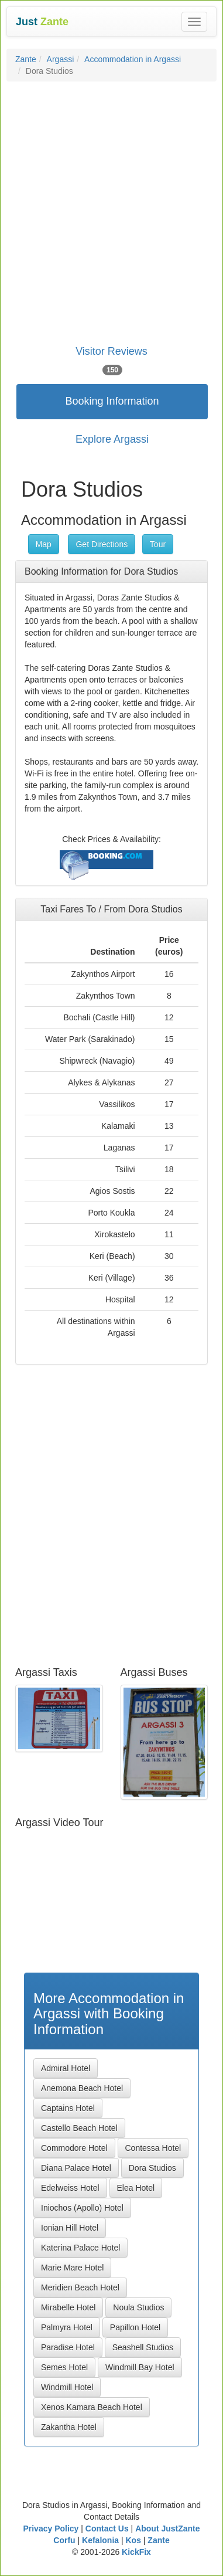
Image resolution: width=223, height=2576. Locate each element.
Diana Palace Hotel (76, 2168)
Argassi (60, 59)
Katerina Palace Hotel (80, 2247)
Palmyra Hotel (66, 2327)
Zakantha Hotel (69, 2427)
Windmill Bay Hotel (139, 2367)
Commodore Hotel (74, 2148)
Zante (25, 59)
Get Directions (102, 544)
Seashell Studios (142, 2347)
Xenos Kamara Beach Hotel (91, 2407)
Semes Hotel (64, 2367)
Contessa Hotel (153, 2148)
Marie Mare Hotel (72, 2267)
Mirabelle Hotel (68, 2307)
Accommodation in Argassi (132, 59)
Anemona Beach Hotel (82, 2088)
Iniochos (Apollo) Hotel (82, 2207)
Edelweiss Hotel (70, 2188)
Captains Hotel (68, 2108)
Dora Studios (152, 2168)
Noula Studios (138, 2307)
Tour (158, 544)
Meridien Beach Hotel (80, 2287)
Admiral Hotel (65, 2068)
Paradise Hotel (68, 2347)
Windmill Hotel (67, 2387)
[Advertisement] (111, 205)
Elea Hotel (136, 2188)
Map (44, 544)
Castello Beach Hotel (79, 2128)
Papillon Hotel (135, 2327)
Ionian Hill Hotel (69, 2227)
